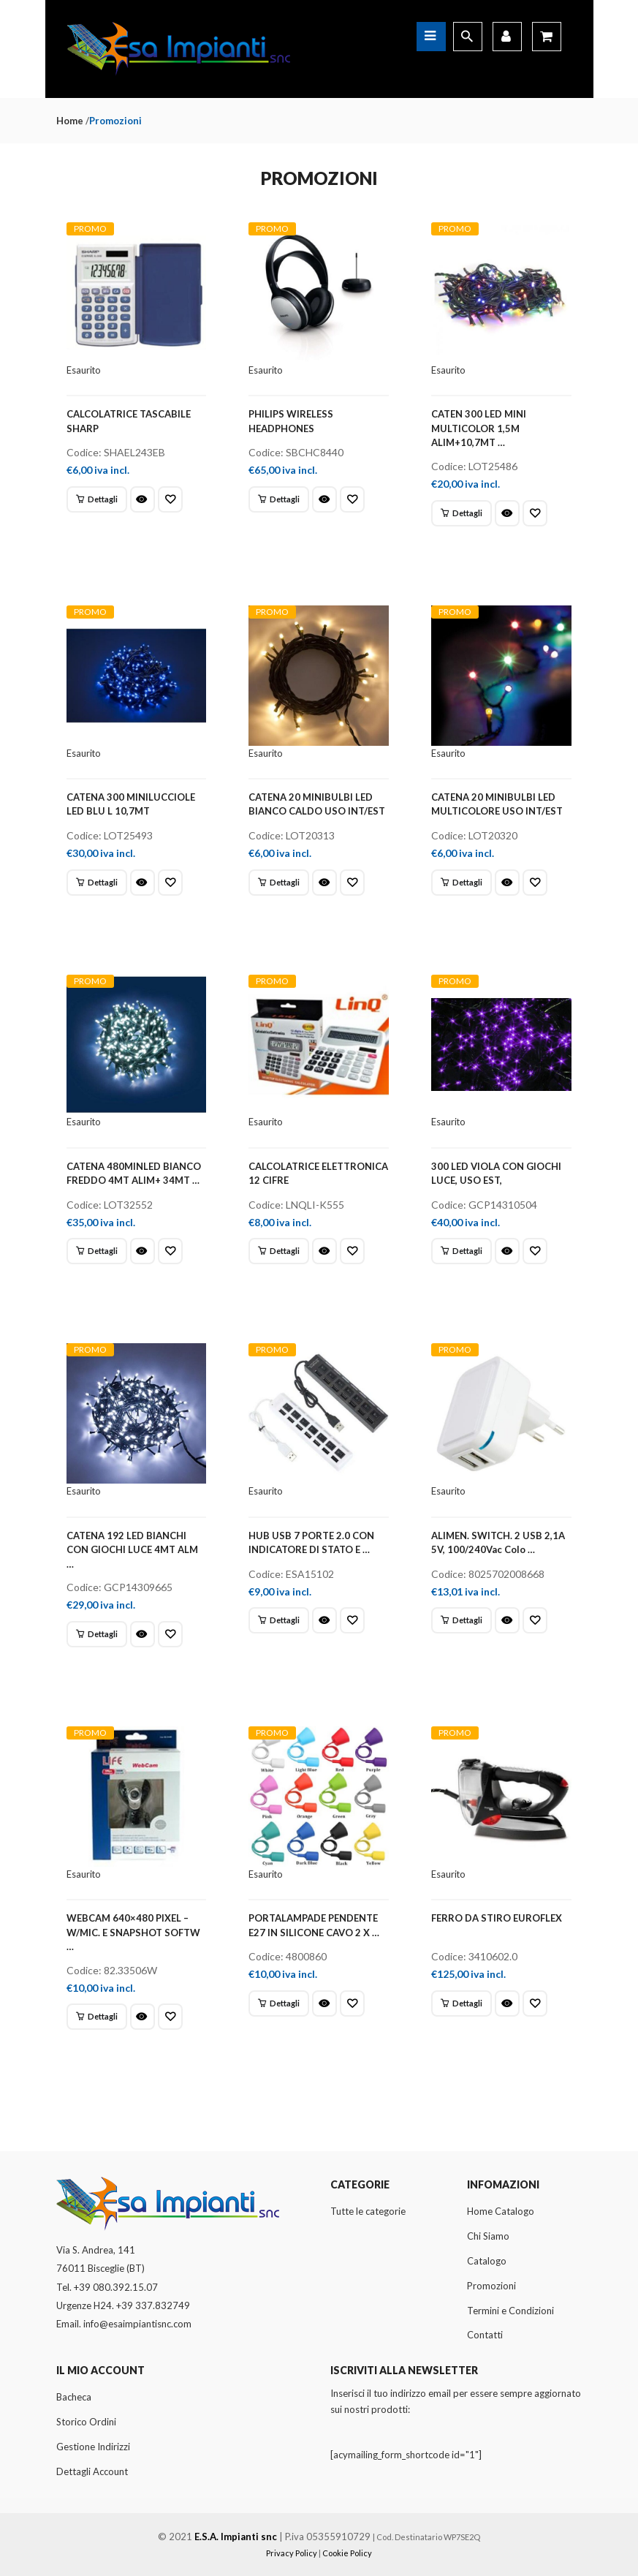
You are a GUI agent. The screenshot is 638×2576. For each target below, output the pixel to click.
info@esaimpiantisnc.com (137, 2324)
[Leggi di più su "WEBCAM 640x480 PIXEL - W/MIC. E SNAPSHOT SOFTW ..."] (97, 2016)
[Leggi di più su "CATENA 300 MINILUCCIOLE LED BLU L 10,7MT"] (97, 882)
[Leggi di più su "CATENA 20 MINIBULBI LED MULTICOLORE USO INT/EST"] (461, 882)
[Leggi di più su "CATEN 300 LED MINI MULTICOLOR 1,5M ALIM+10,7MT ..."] (461, 513)
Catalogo (486, 2261)
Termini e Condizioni (510, 2310)
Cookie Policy (347, 2553)
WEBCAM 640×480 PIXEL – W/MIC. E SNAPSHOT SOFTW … (133, 1932)
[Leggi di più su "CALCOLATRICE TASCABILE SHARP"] (97, 499)
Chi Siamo (488, 2236)
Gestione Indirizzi (93, 2446)
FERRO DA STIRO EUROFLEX (496, 1918)
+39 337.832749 (153, 2305)
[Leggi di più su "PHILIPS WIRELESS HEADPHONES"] (278, 499)
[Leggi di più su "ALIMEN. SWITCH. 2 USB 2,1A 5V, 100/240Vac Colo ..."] (461, 1620)
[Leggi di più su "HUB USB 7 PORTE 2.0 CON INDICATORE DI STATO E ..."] (278, 1620)
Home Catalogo (500, 2211)
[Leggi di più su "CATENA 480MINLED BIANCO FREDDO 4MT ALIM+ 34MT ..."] (97, 1251)
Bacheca (73, 2397)
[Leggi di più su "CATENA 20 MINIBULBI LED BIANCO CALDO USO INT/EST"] (278, 882)
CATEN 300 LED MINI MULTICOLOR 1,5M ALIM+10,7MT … (478, 428)
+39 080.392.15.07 (116, 2287)
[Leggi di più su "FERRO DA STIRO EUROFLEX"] (461, 2003)
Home (69, 120)
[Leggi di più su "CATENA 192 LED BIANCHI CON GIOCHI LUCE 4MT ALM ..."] (97, 1634)
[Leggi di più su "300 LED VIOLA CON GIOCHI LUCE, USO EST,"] (461, 1251)
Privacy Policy (291, 2553)
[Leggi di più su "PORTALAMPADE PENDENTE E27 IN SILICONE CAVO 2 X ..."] (278, 2003)
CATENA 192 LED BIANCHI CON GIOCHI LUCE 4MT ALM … (132, 1550)
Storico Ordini (86, 2422)
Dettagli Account (92, 2471)
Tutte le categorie (368, 2211)
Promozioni (491, 2286)
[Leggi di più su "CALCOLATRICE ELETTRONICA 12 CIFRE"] (278, 1251)
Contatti (485, 2335)
